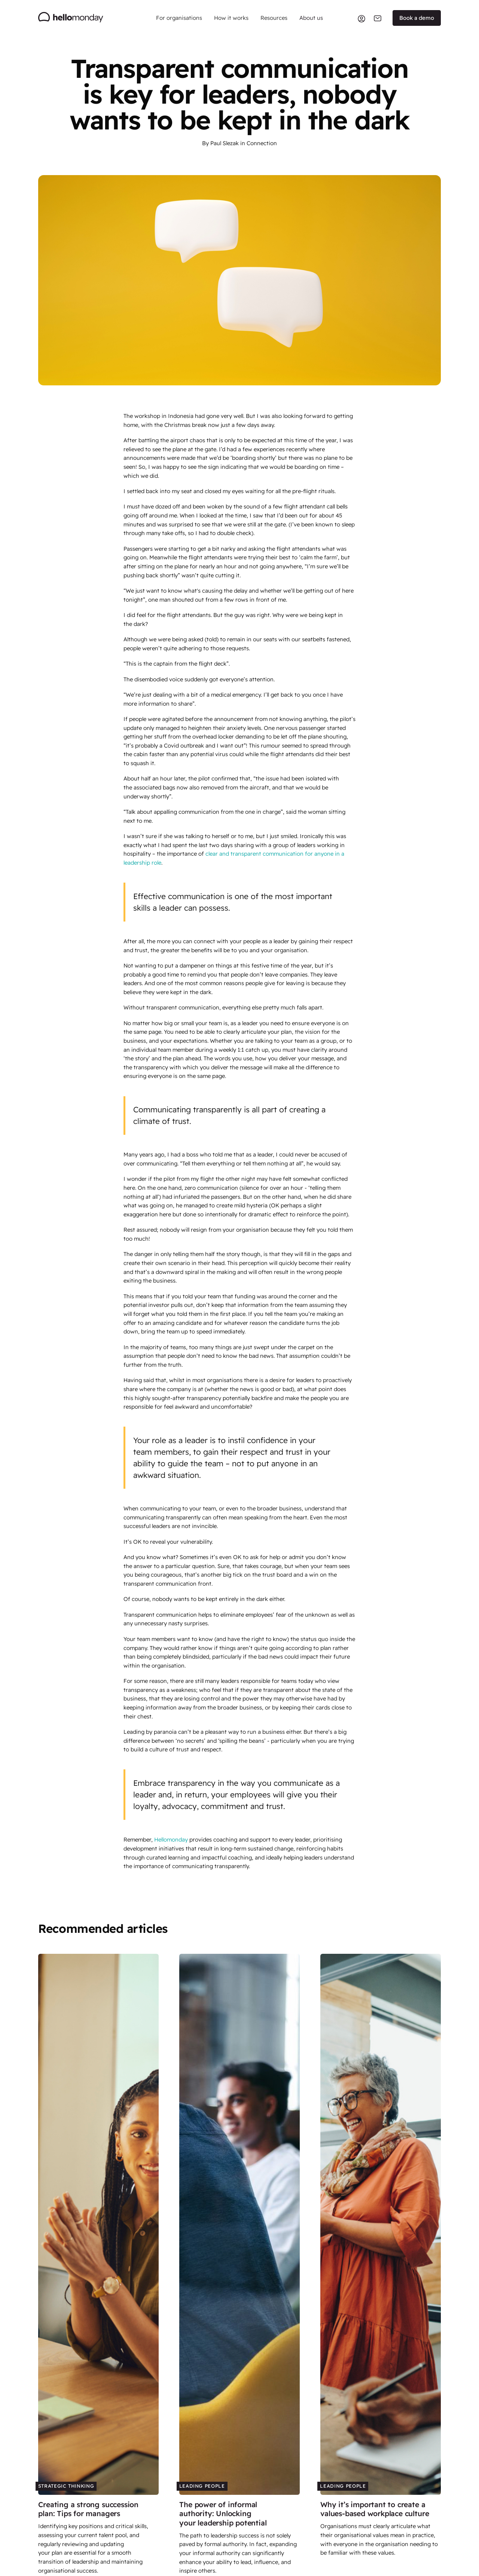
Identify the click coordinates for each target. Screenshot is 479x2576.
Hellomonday (171, 1839)
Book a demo (416, 17)
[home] (70, 17)
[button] (179, 18)
